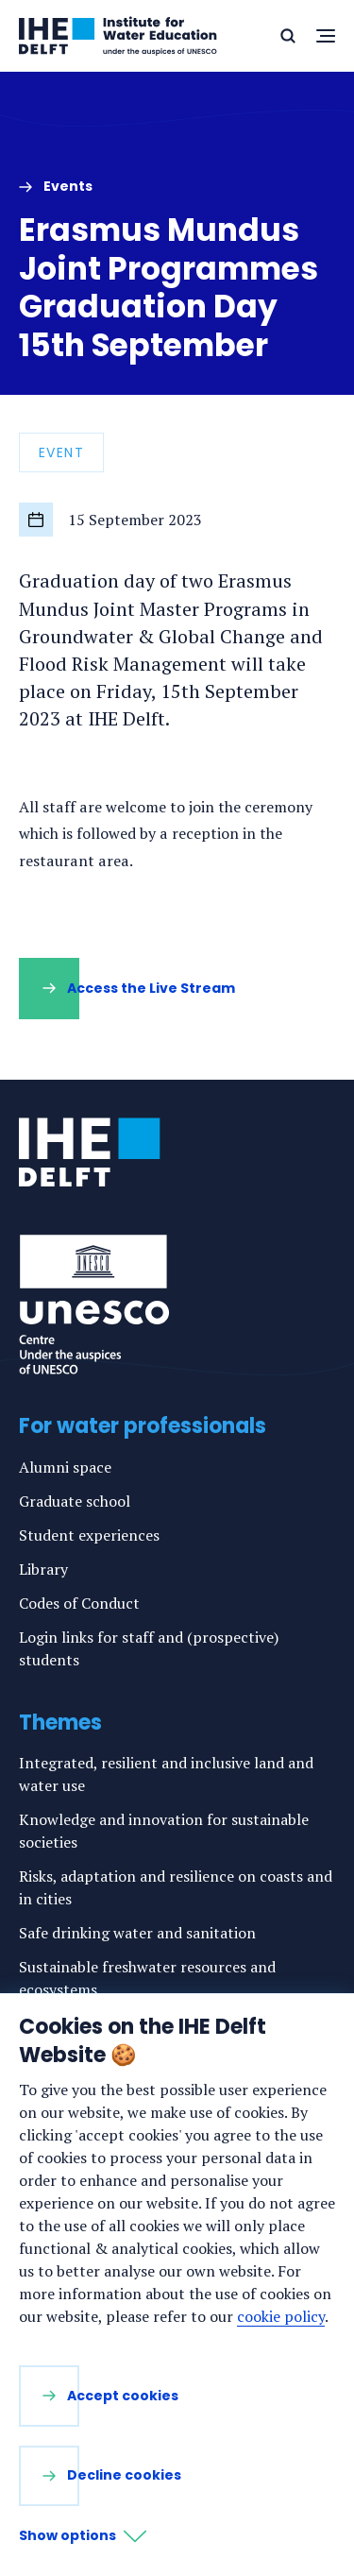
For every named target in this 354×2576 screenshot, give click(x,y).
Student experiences (89, 1535)
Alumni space (65, 1467)
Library (43, 1569)
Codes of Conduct (79, 1603)
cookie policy (281, 2316)
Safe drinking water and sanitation (137, 1932)
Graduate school (74, 1501)
